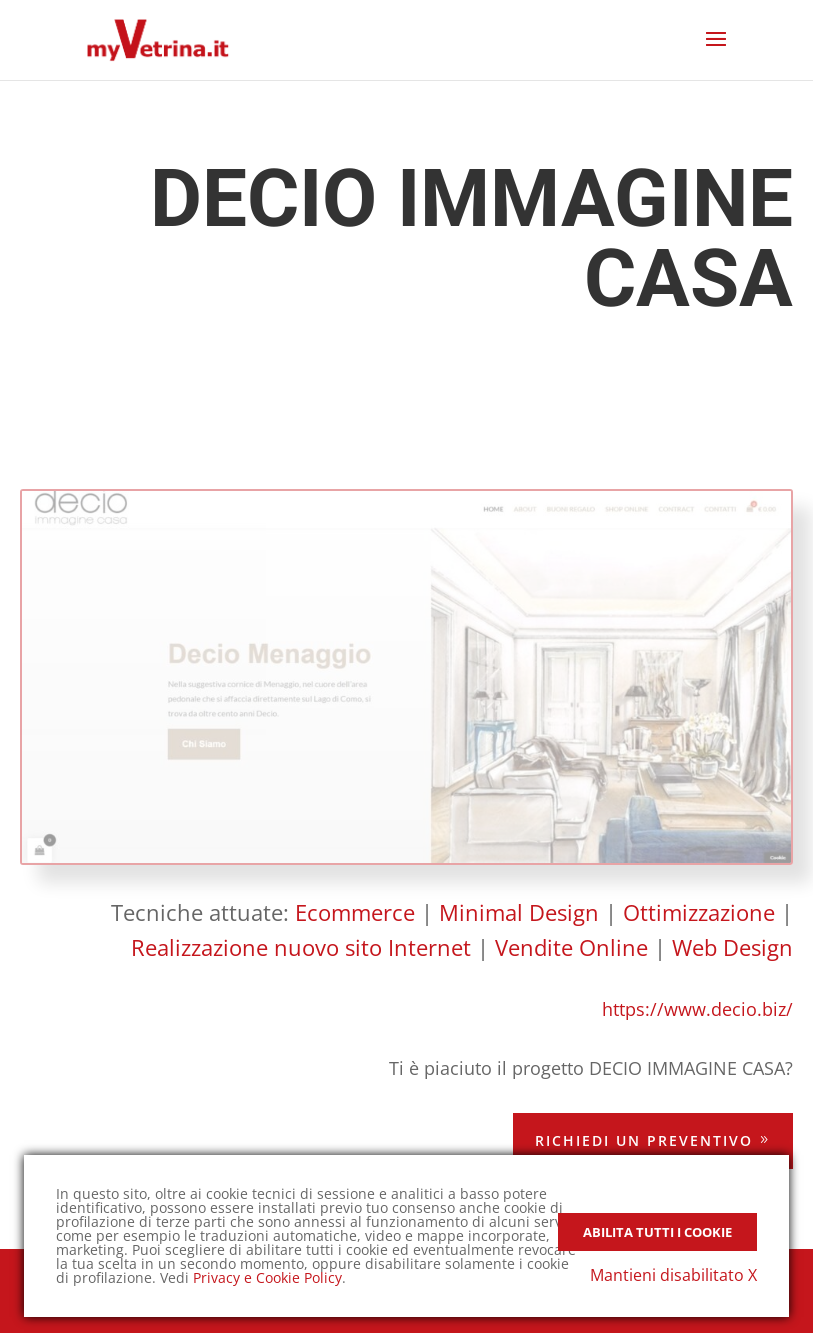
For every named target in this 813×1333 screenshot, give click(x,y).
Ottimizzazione (699, 912)
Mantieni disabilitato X (673, 1275)
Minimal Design (519, 912)
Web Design (732, 947)
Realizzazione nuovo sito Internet (301, 947)
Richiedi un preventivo (644, 1140)
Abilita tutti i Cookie (657, 1232)
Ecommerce (355, 912)
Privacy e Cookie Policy (267, 1277)
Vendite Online (571, 947)
